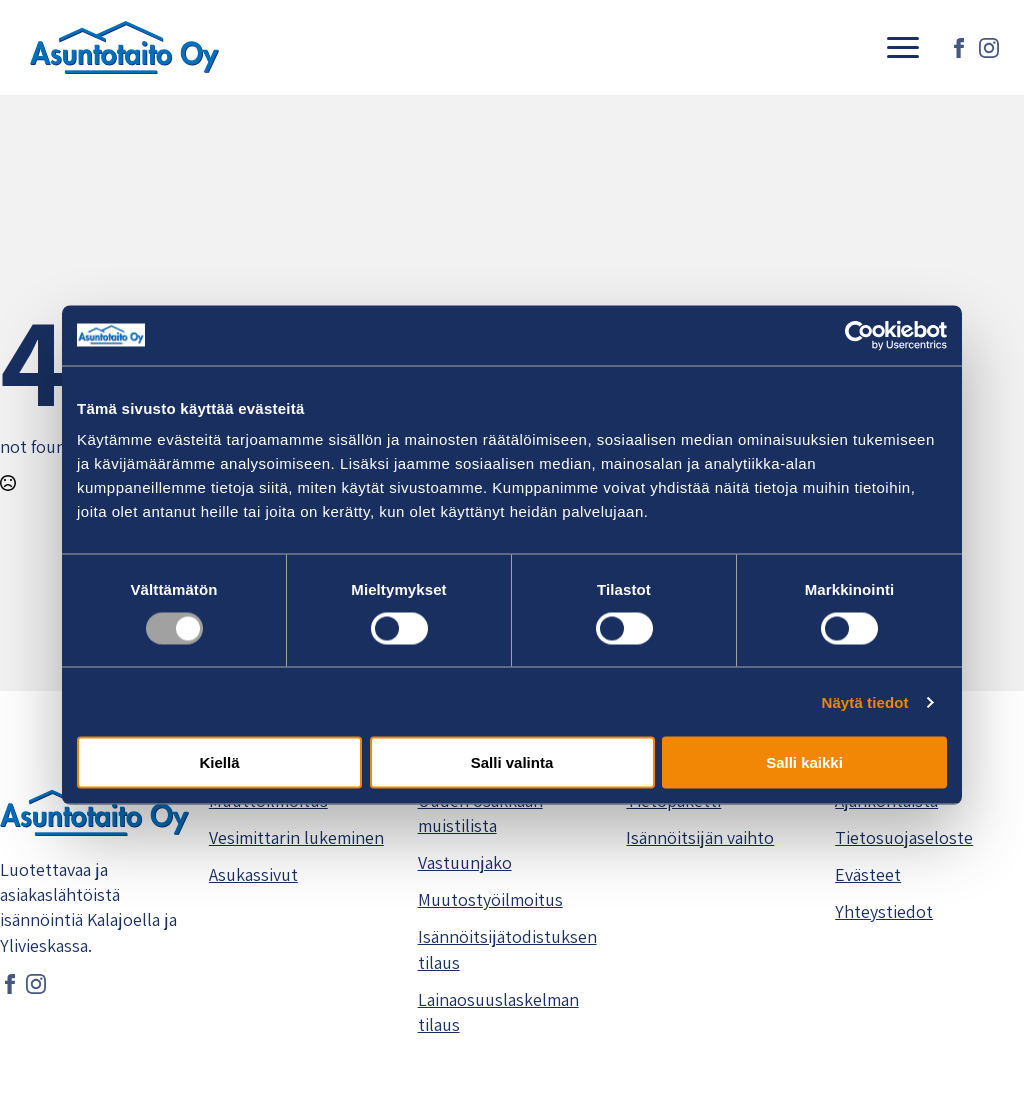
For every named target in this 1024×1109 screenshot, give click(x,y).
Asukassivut (253, 874)
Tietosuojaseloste (904, 837)
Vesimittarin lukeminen (296, 837)
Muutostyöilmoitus (490, 899)
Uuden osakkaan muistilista (480, 813)
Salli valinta (512, 762)
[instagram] (989, 48)
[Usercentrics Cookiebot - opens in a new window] (859, 335)
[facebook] (959, 48)
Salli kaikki (804, 762)
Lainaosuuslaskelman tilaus (498, 1012)
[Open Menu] (903, 48)
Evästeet (868, 874)
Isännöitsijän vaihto (700, 837)
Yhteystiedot (884, 911)
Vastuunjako (465, 862)
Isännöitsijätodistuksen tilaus (507, 949)
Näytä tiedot (865, 701)
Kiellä (219, 762)
